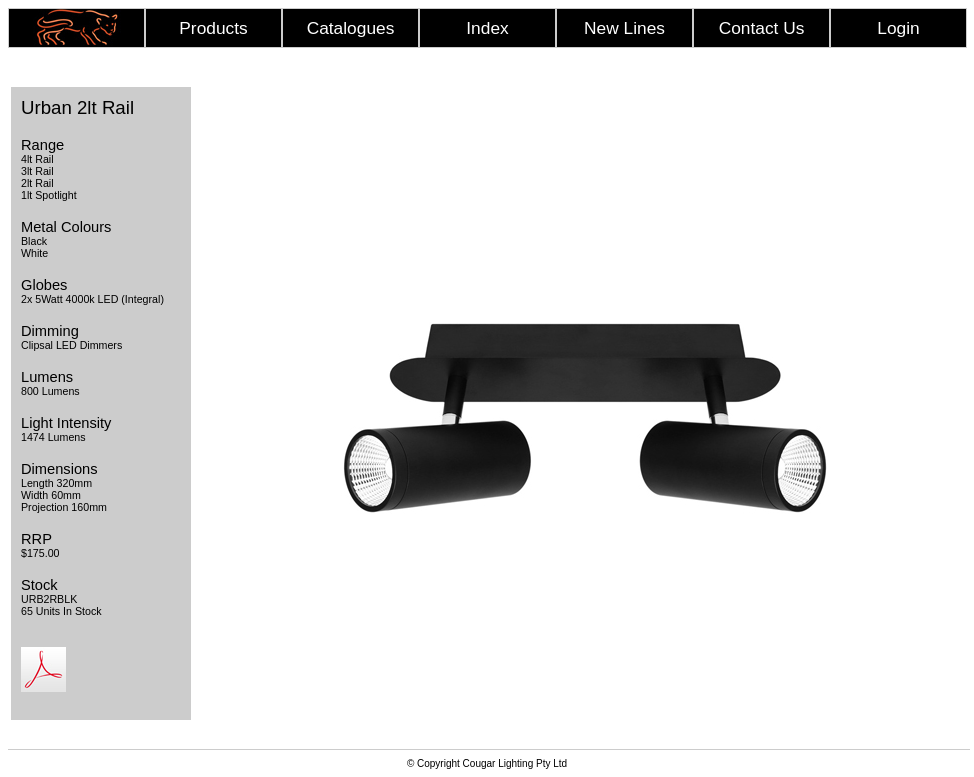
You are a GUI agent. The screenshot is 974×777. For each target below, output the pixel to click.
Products (213, 28)
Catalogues (351, 28)
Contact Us (762, 28)
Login (898, 28)
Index (487, 28)
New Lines (624, 28)
